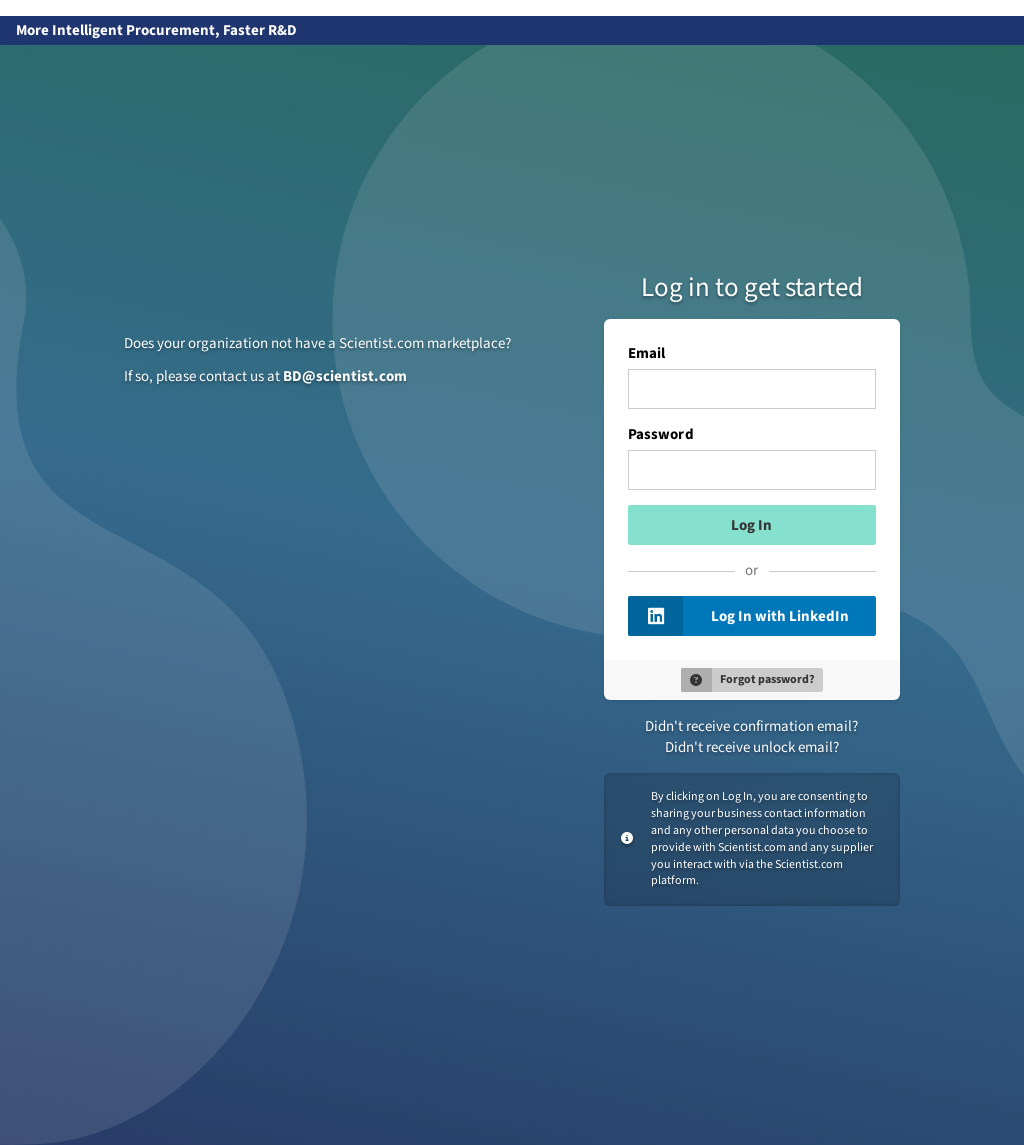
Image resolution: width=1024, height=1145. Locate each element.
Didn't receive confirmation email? (751, 726)
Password (661, 435)
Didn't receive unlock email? (752, 747)
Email (646, 354)
